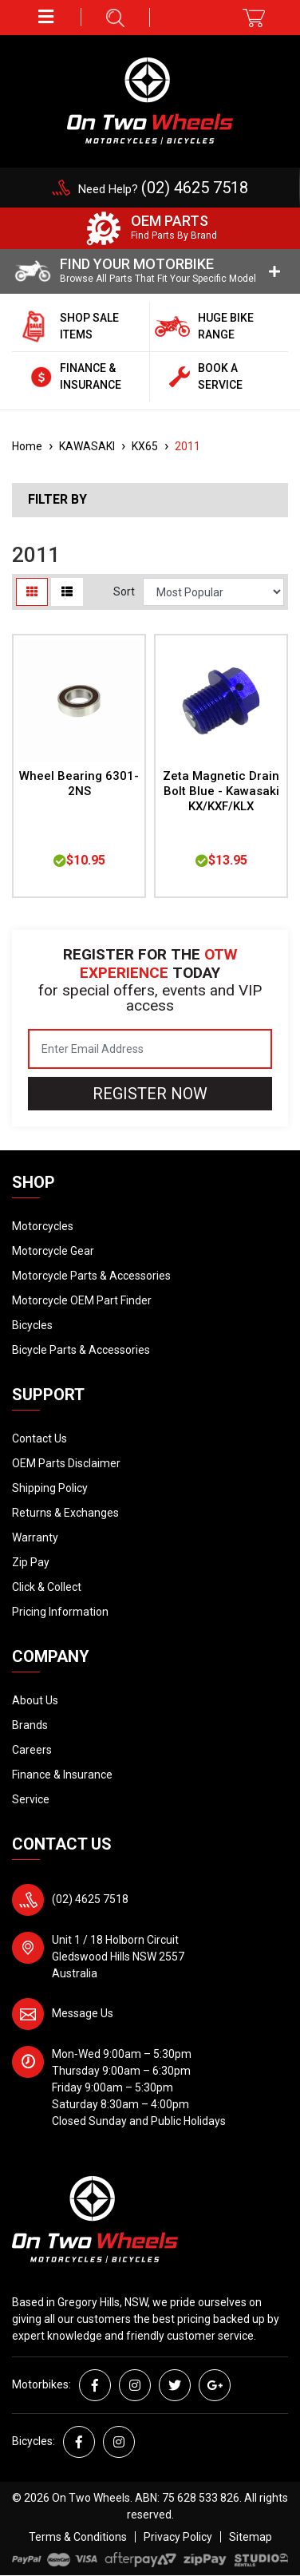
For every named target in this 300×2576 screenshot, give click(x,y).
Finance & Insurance (62, 1774)
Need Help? (163, 189)
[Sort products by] (213, 592)
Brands (30, 1725)
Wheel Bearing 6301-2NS (79, 783)
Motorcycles (42, 1226)
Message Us (82, 2013)
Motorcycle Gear (53, 1250)
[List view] (67, 592)
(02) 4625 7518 (90, 1899)
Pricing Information (60, 1611)
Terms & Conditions (78, 2536)
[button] (46, 17)
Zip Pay (30, 1562)
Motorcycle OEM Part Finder (82, 1300)
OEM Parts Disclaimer (66, 1463)
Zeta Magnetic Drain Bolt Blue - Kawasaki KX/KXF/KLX (221, 791)
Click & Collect (46, 1587)
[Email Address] (150, 1049)
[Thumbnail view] (32, 592)
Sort (124, 591)
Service (30, 1799)
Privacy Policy (178, 2536)
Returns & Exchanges (65, 1512)
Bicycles (32, 1325)
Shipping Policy (50, 1488)
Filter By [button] (57, 500)
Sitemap (250, 2536)
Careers (32, 1749)
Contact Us (39, 1438)
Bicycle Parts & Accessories (81, 1349)
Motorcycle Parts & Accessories (91, 1275)
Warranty (35, 1537)
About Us (35, 1700)
